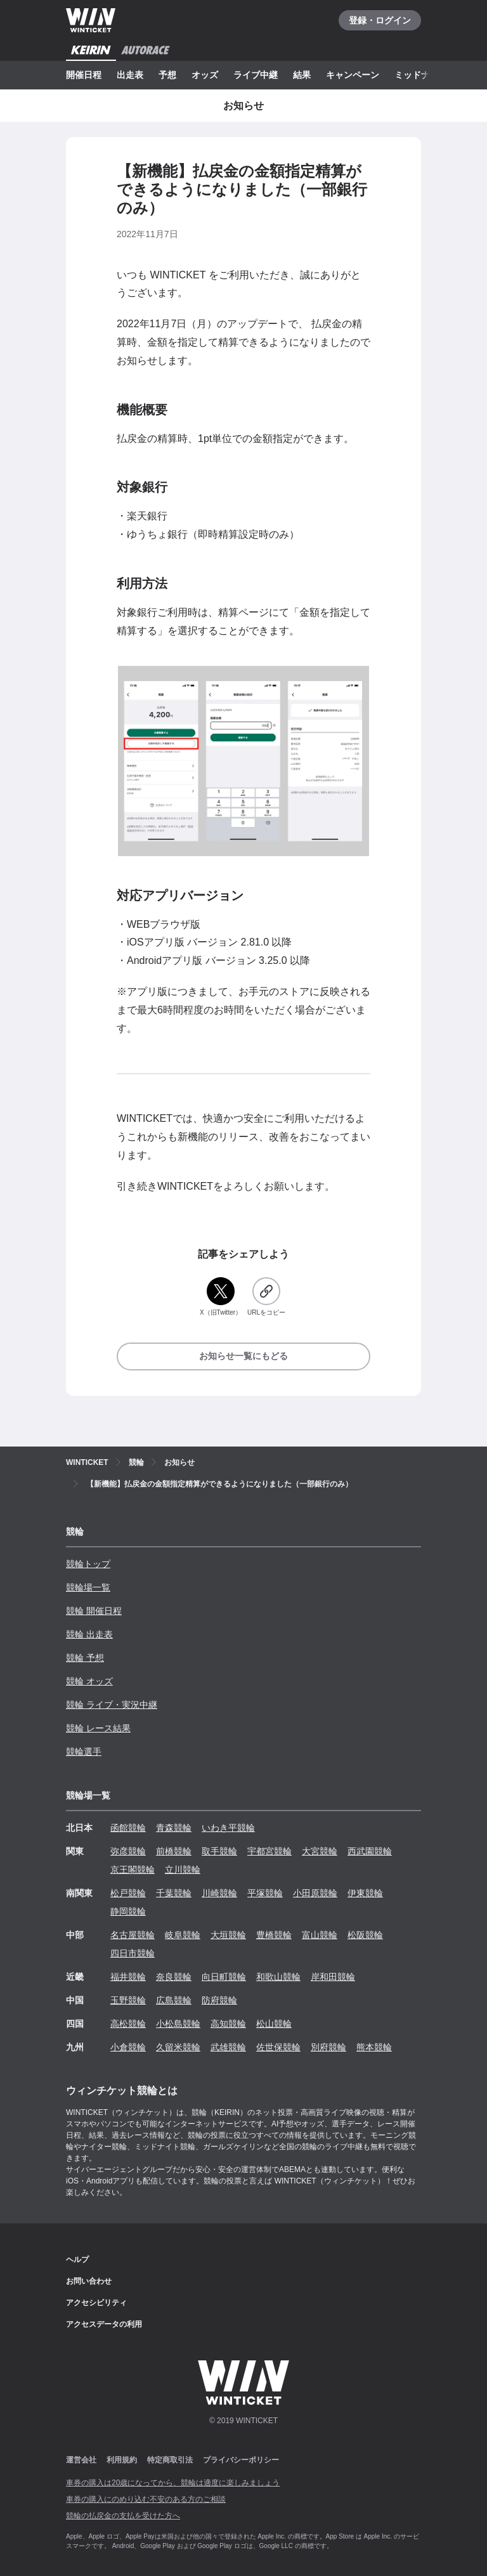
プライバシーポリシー (241, 2460)
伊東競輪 (365, 1893)
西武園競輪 (369, 1851)
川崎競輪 (219, 1893)
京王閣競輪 (132, 1869)
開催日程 (83, 75)
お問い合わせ (89, 2281)
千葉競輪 (174, 1893)
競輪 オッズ (89, 1681)
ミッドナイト (421, 75)
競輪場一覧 (88, 1587)
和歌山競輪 (278, 1977)
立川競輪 (182, 1869)
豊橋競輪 (274, 1935)
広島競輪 (174, 2000)
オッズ (205, 75)
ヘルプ (77, 2259)
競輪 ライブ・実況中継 (111, 1705)
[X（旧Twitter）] (221, 1297)
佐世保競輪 (278, 2047)
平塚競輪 (265, 1893)
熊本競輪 (374, 2047)
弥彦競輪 (128, 1851)
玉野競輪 (128, 2000)
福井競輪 (128, 1977)
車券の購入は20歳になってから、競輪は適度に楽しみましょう (173, 2482)
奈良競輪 (174, 1977)
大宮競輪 (319, 1851)
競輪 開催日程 (94, 1611)
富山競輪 (319, 1935)
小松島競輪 (178, 2024)
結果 (302, 75)
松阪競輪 (365, 1935)
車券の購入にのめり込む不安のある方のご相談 (146, 2499)
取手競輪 (219, 1851)
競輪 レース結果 (98, 1728)
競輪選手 (83, 1752)
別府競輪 (328, 2047)
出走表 (130, 75)
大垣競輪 (228, 1935)
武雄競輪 (228, 2047)
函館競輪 (128, 1828)
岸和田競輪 (333, 1977)
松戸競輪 (128, 1893)
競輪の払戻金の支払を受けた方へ (123, 2515)
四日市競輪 (132, 1953)
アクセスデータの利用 (104, 2324)
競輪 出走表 (89, 1634)
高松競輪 (128, 2024)
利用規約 (122, 2460)
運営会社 (81, 2460)
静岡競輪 (128, 1911)
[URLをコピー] (266, 1297)
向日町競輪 (224, 1977)
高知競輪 (228, 2024)
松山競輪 (274, 2024)
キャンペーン (352, 75)
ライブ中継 (255, 75)
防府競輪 (219, 2000)
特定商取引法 (170, 2460)
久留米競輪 (178, 2047)
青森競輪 (174, 1828)
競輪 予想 (85, 1658)
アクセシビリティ (96, 2302)
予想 (167, 75)
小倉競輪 (128, 2047)
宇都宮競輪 (269, 1851)
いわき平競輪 (228, 1828)
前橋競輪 (174, 1851)
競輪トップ (88, 1564)
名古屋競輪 (132, 1935)
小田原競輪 (315, 1893)
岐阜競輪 (182, 1935)
